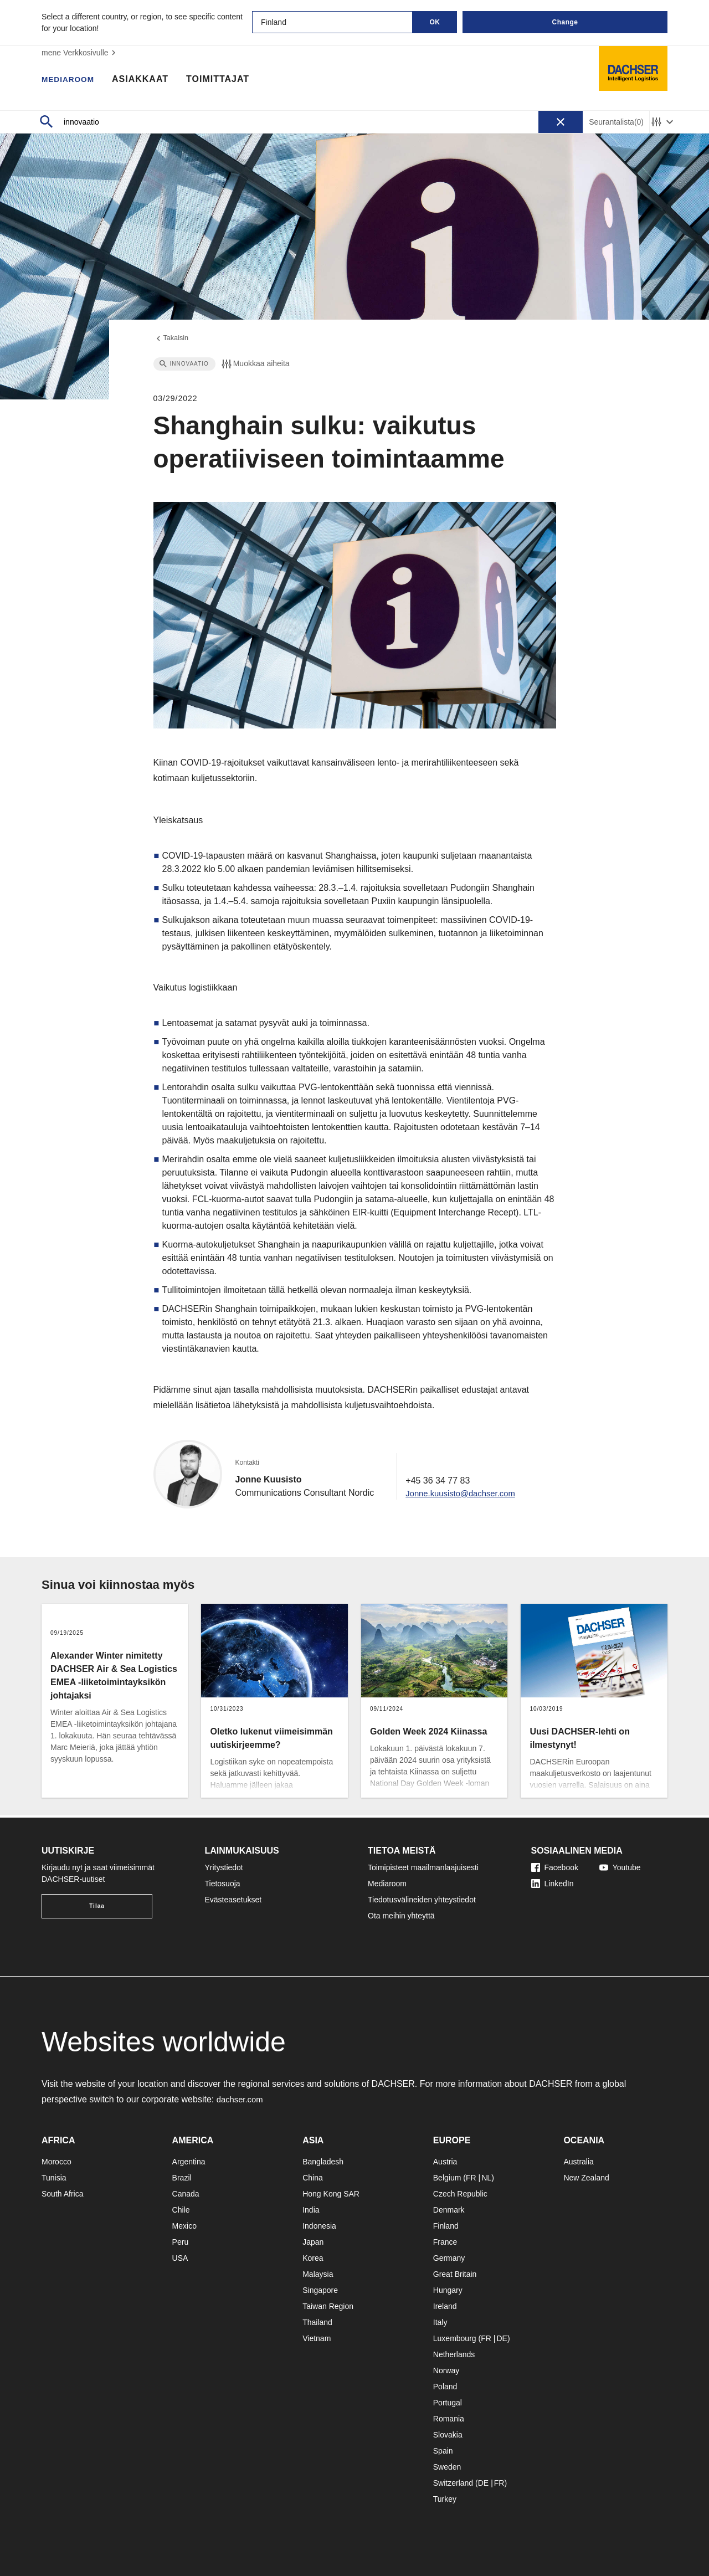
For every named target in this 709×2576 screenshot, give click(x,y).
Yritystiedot (224, 1867)
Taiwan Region (327, 2306)
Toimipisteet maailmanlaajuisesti (423, 1867)
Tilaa (97, 1906)
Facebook (554, 1867)
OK (435, 22)
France (445, 2242)
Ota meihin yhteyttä (401, 1915)
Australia (578, 2161)
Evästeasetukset (233, 1899)
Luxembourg (454, 2338)
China (312, 2177)
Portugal (447, 2402)
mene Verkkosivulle (80, 53)
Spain (443, 2450)
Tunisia (54, 2177)
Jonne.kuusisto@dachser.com (464, 1495)
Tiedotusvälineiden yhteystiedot (422, 1899)
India (310, 2209)
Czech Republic (460, 2193)
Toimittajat (226, 80)
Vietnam (316, 2338)
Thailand (317, 2322)
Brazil (182, 2177)
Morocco (56, 2161)
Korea (312, 2258)
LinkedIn (552, 1883)
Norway (446, 2370)
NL (486, 2177)
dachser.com (242, 2099)
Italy (440, 2322)
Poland (445, 2386)
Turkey (444, 2499)
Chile (181, 2209)
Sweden (447, 2466)
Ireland (445, 2306)
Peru (180, 2242)
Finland (446, 2225)
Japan (312, 2242)
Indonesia (319, 2225)
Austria (445, 2161)
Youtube (620, 1867)
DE (501, 2338)
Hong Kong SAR (330, 2193)
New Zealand (586, 2177)
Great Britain (455, 2274)
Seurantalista (616, 122)
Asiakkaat (148, 80)
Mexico (184, 2225)
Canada (185, 2193)
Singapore (320, 2290)
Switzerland (453, 2482)
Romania (448, 2418)
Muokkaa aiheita (255, 366)
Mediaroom (72, 80)
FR (471, 2177)
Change (565, 22)
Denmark (449, 2209)
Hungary (448, 2290)
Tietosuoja (222, 1883)
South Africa (63, 2193)
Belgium (447, 2177)
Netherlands (454, 2354)
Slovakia (448, 2434)
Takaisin (172, 340)
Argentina (188, 2161)
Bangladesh (322, 2161)
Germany (449, 2258)
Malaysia (317, 2274)
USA (180, 2258)
